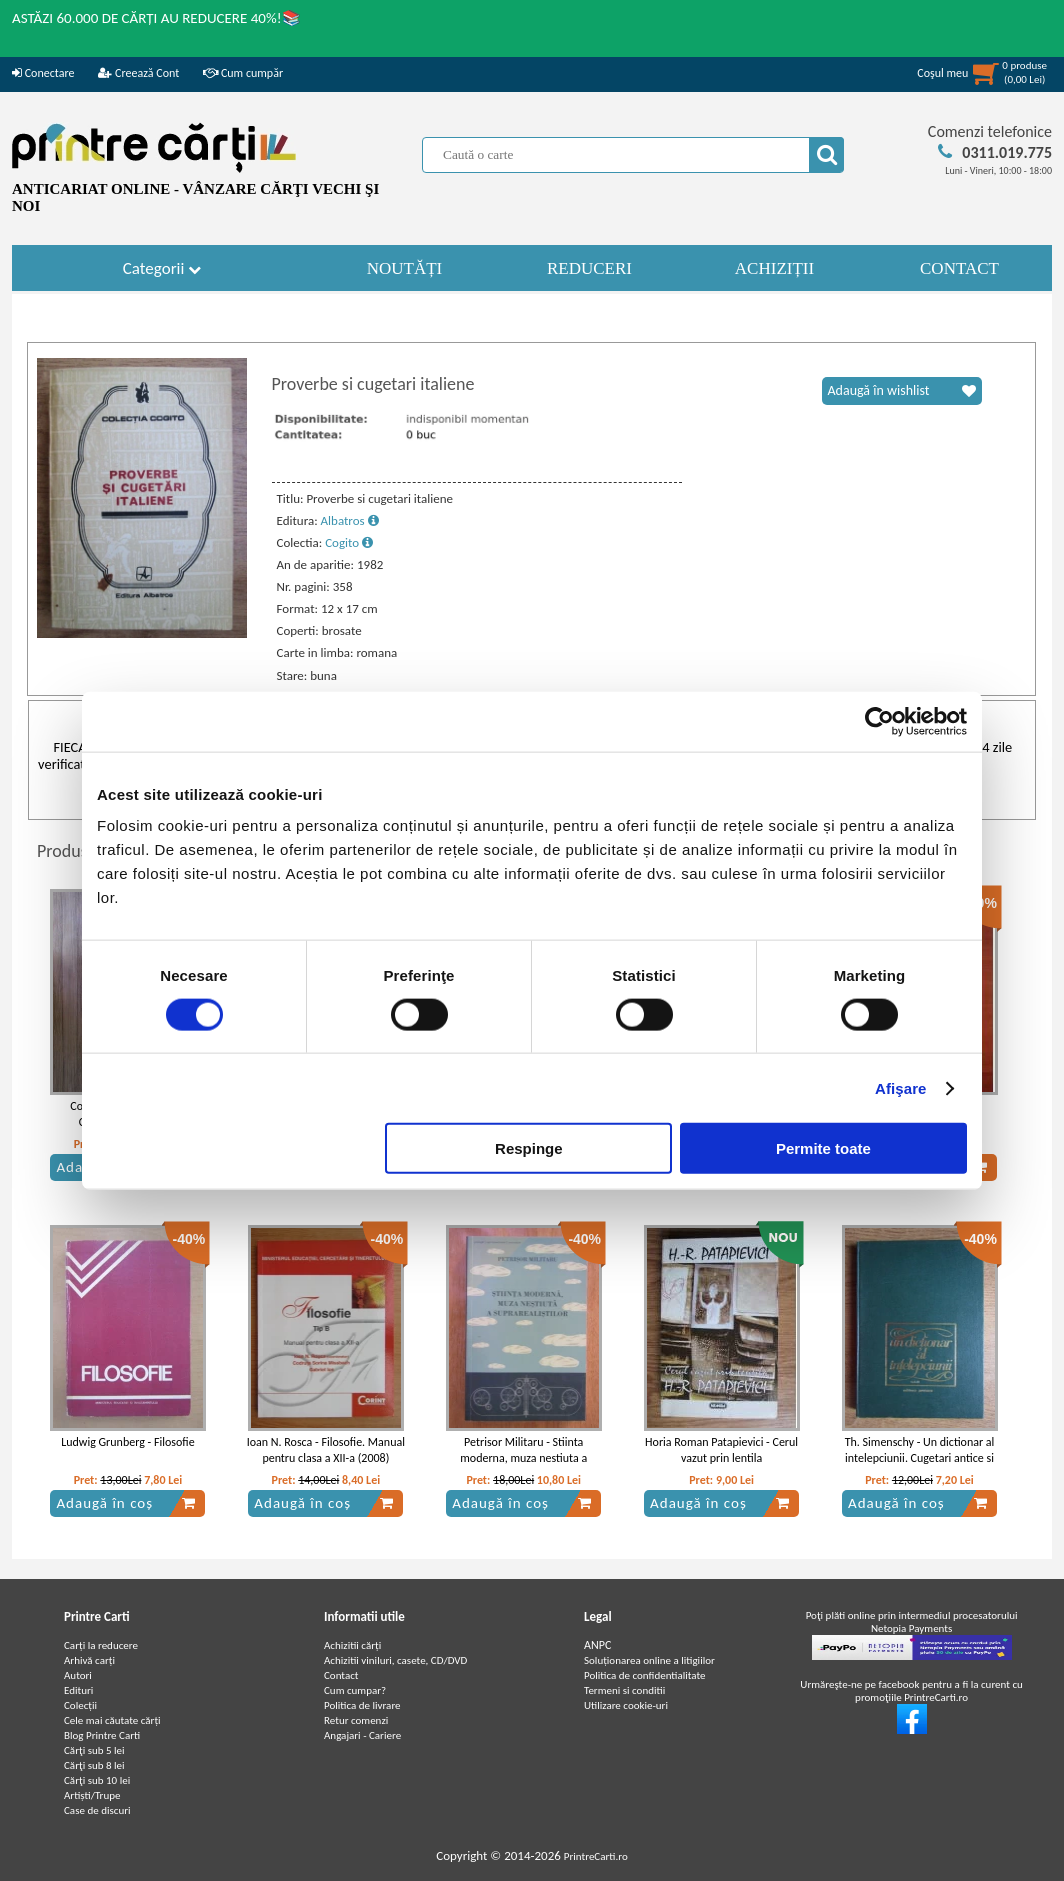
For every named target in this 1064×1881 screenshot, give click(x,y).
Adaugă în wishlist (902, 391)
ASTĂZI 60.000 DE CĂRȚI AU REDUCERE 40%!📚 (156, 18)
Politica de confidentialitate (645, 1675)
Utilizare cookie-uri (626, 1705)
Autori (78, 1675)
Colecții (80, 1705)
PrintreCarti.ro (596, 1856)
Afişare (901, 1087)
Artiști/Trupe (92, 1795)
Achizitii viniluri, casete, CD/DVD (395, 1660)
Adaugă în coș (126, 1503)
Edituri (78, 1690)
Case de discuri (97, 1810)
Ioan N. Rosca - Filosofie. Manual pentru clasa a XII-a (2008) (326, 1450)
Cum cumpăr (243, 73)
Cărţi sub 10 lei (97, 1780)
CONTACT (959, 268)
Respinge (529, 1148)
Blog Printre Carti (102, 1735)
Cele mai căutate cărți (112, 1720)
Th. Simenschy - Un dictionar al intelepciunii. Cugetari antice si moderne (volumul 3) (920, 1459)
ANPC (597, 1645)
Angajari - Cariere (362, 1735)
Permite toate (823, 1148)
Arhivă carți (89, 1660)
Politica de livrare (362, 1705)
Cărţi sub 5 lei (94, 1750)
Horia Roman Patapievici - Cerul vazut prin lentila (721, 1450)
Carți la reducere (101, 1645)
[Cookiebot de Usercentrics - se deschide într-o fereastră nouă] (879, 721)
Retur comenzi (356, 1720)
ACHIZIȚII (774, 268)
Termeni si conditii (624, 1690)
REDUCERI (589, 268)
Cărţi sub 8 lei (94, 1765)
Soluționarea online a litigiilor (649, 1660)
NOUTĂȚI (405, 268)
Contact (341, 1675)
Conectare (43, 73)
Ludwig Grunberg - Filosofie (127, 1442)
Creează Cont (138, 73)
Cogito (349, 542)
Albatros (350, 520)
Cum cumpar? (355, 1690)
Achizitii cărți (352, 1645)
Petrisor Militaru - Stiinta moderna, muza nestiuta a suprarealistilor (523, 1459)
